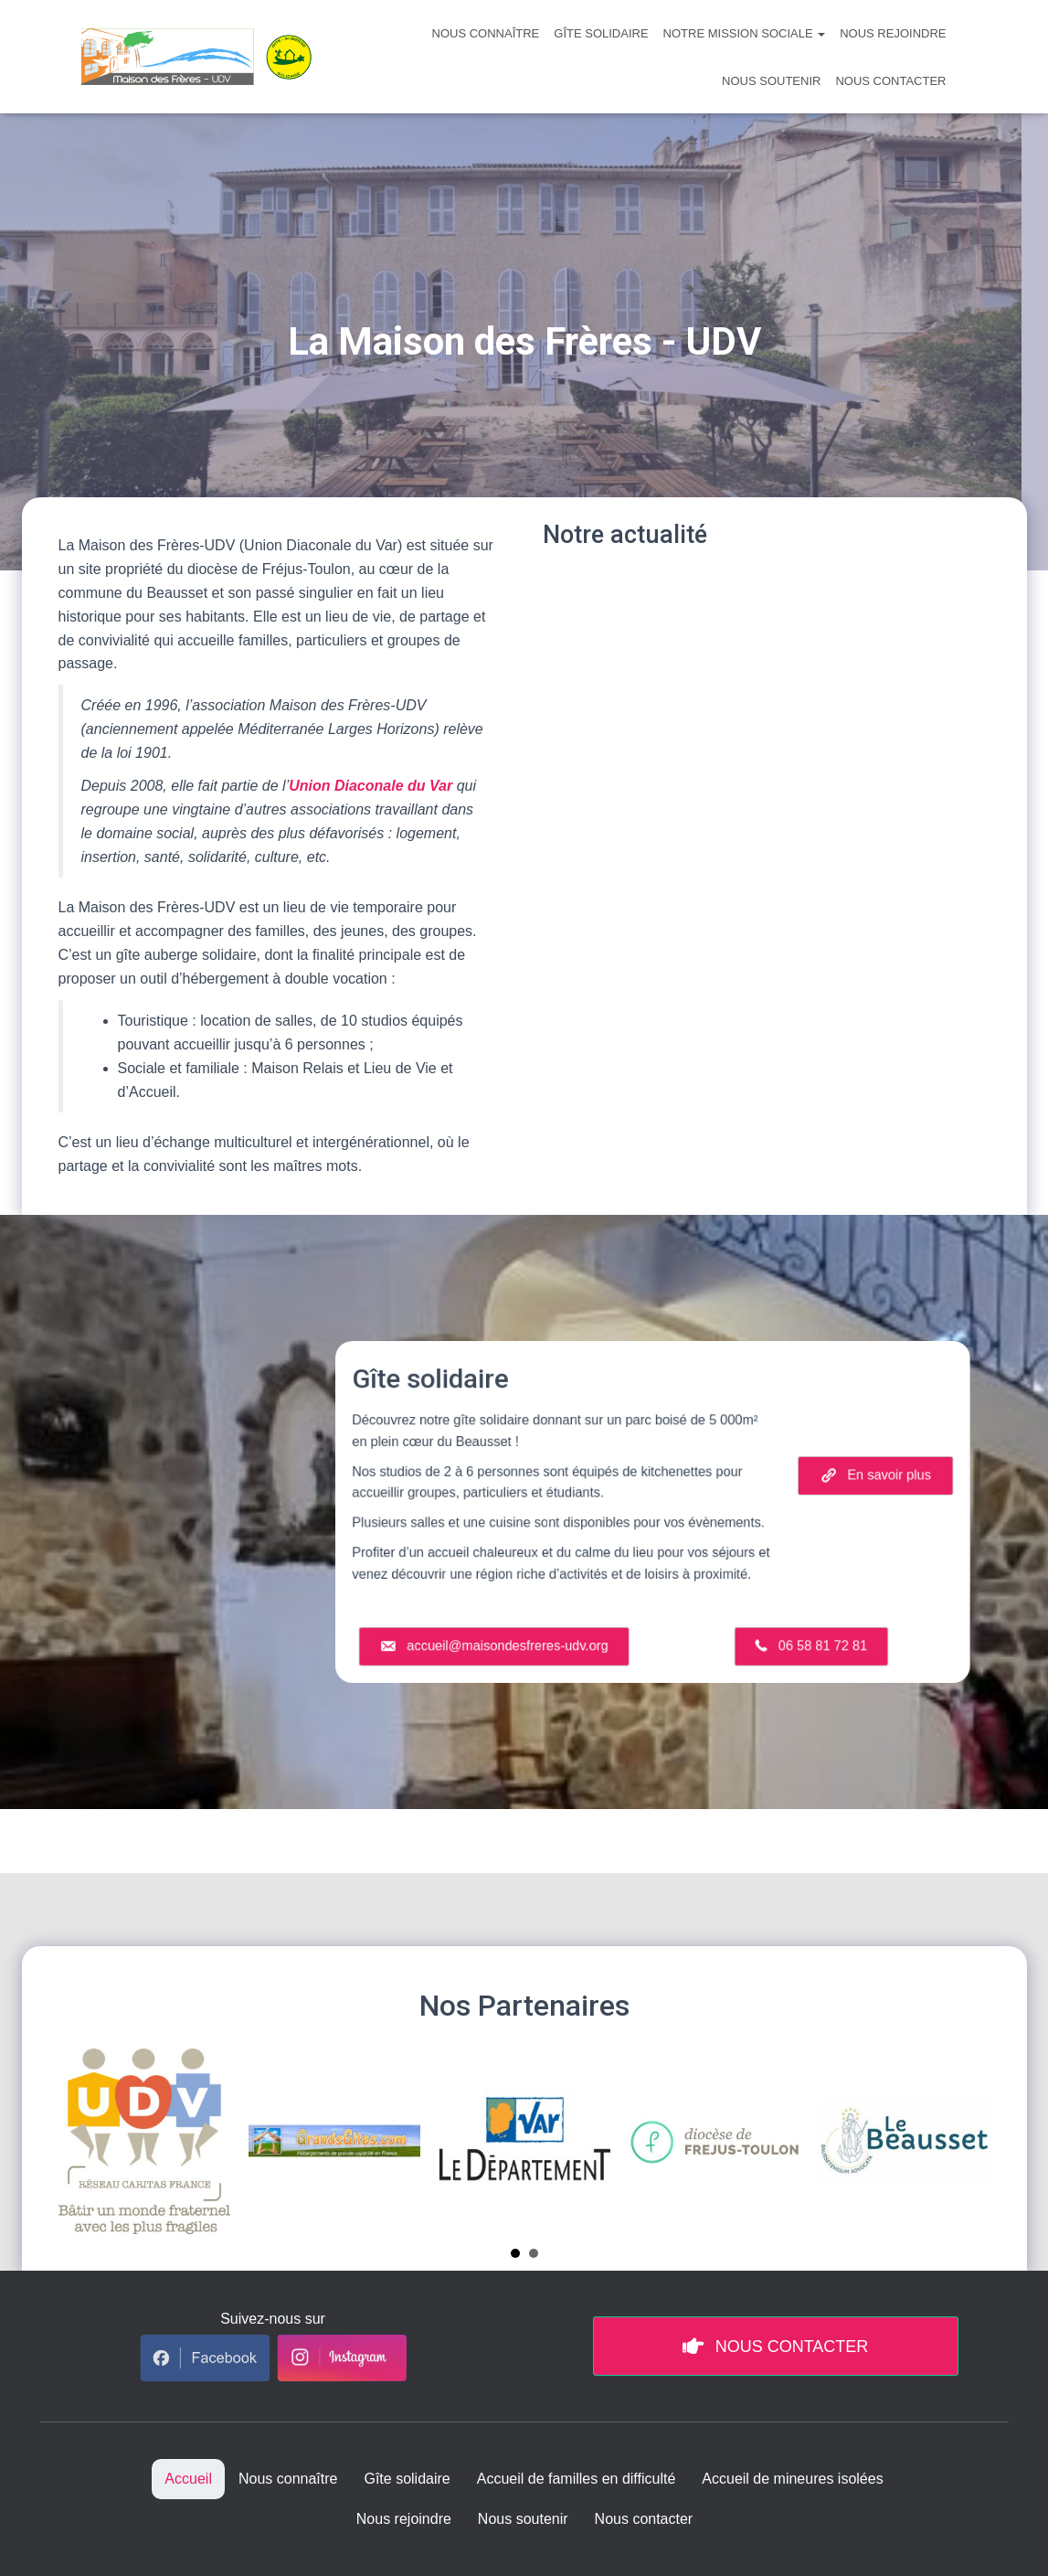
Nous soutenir (771, 81)
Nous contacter (890, 81)
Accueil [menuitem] (188, 2478)
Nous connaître (486, 33)
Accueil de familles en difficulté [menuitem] (576, 2478)
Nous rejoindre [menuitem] (403, 2519)
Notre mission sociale (744, 33)
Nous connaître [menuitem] (288, 2478)
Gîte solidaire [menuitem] (407, 2478)
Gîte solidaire (601, 33)
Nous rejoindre (893, 33)
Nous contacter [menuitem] (644, 2519)
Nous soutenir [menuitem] (523, 2519)
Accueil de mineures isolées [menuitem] (792, 2478)
